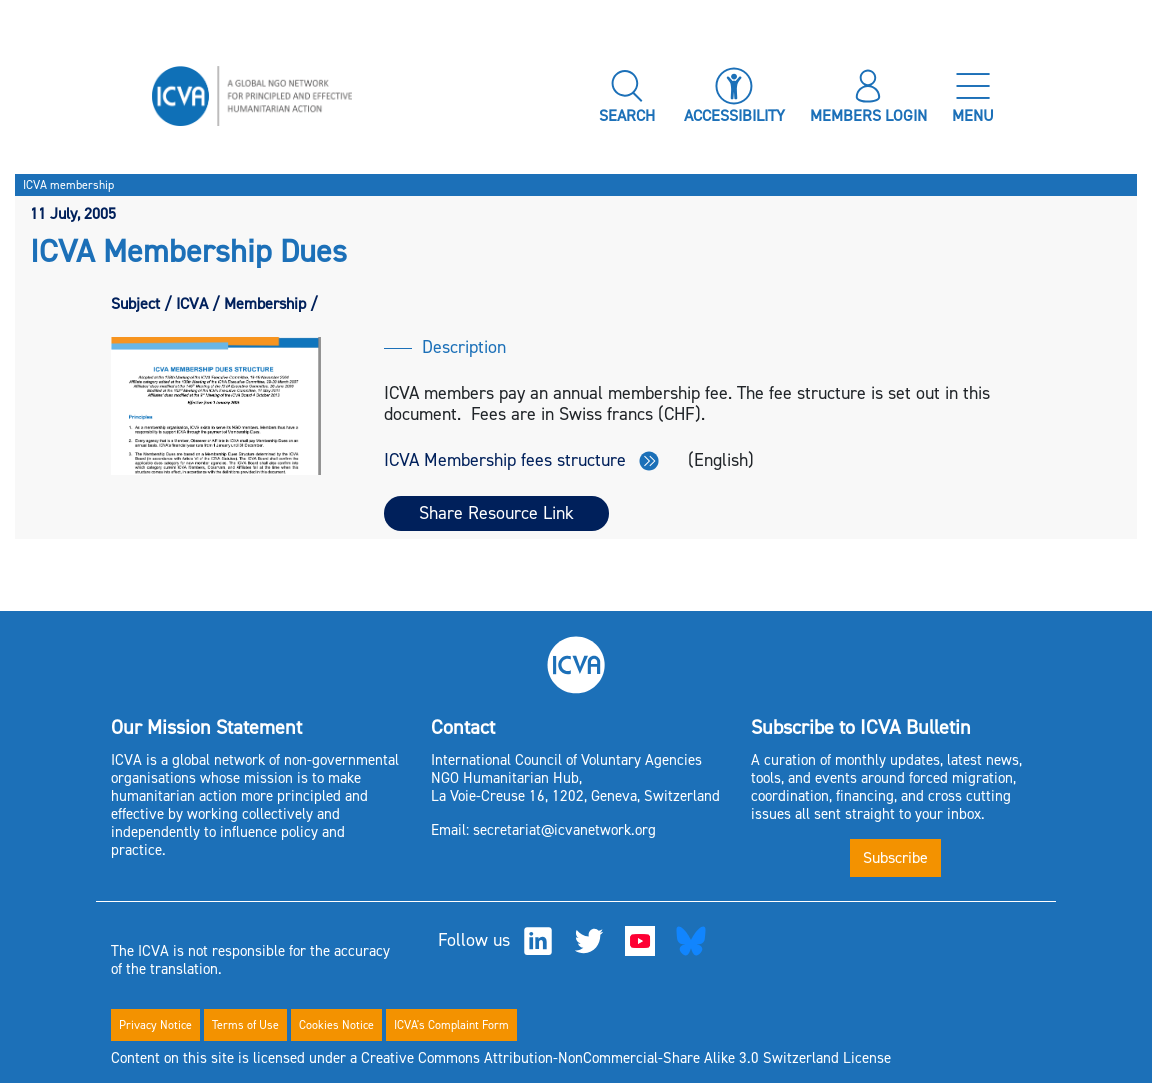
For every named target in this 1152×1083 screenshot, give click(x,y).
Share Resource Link (496, 513)
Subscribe (895, 857)
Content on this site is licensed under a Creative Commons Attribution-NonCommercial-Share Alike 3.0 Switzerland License (501, 1058)
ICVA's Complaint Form (451, 1025)
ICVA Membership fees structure (521, 460)
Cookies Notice (336, 1025)
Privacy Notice (155, 1025)
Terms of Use (245, 1025)
